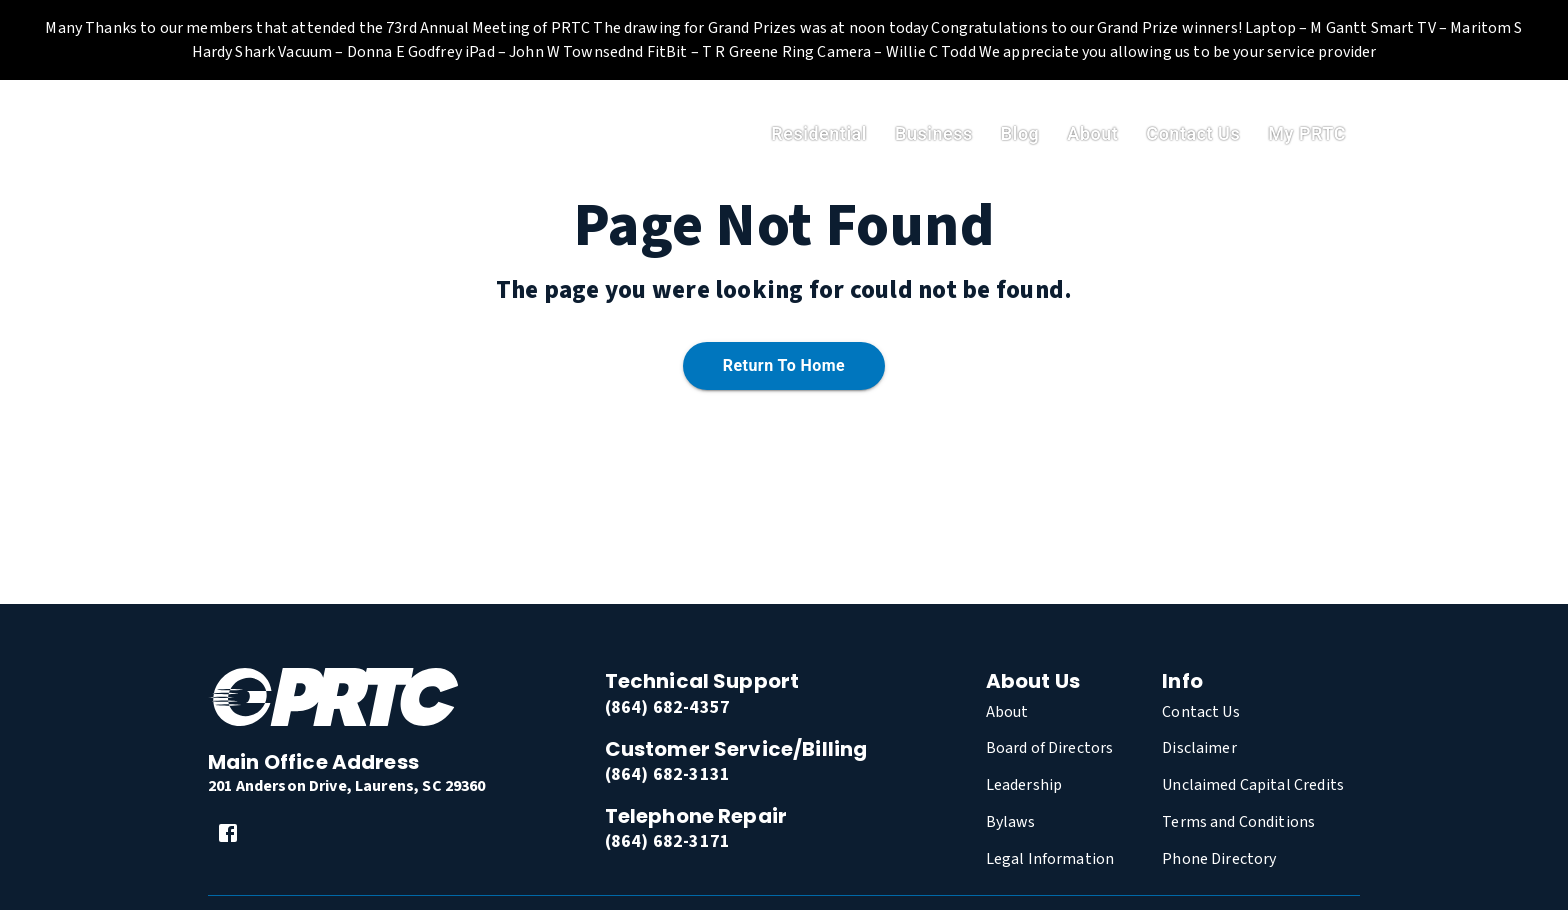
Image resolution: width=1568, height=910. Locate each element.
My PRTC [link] (1307, 134)
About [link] (1092, 134)
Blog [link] (1020, 134)
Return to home (784, 366)
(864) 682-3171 (667, 841)
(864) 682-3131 (667, 774)
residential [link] (819, 134)
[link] (228, 833)
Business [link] (934, 134)
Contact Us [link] (1193, 134)
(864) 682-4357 (667, 707)
